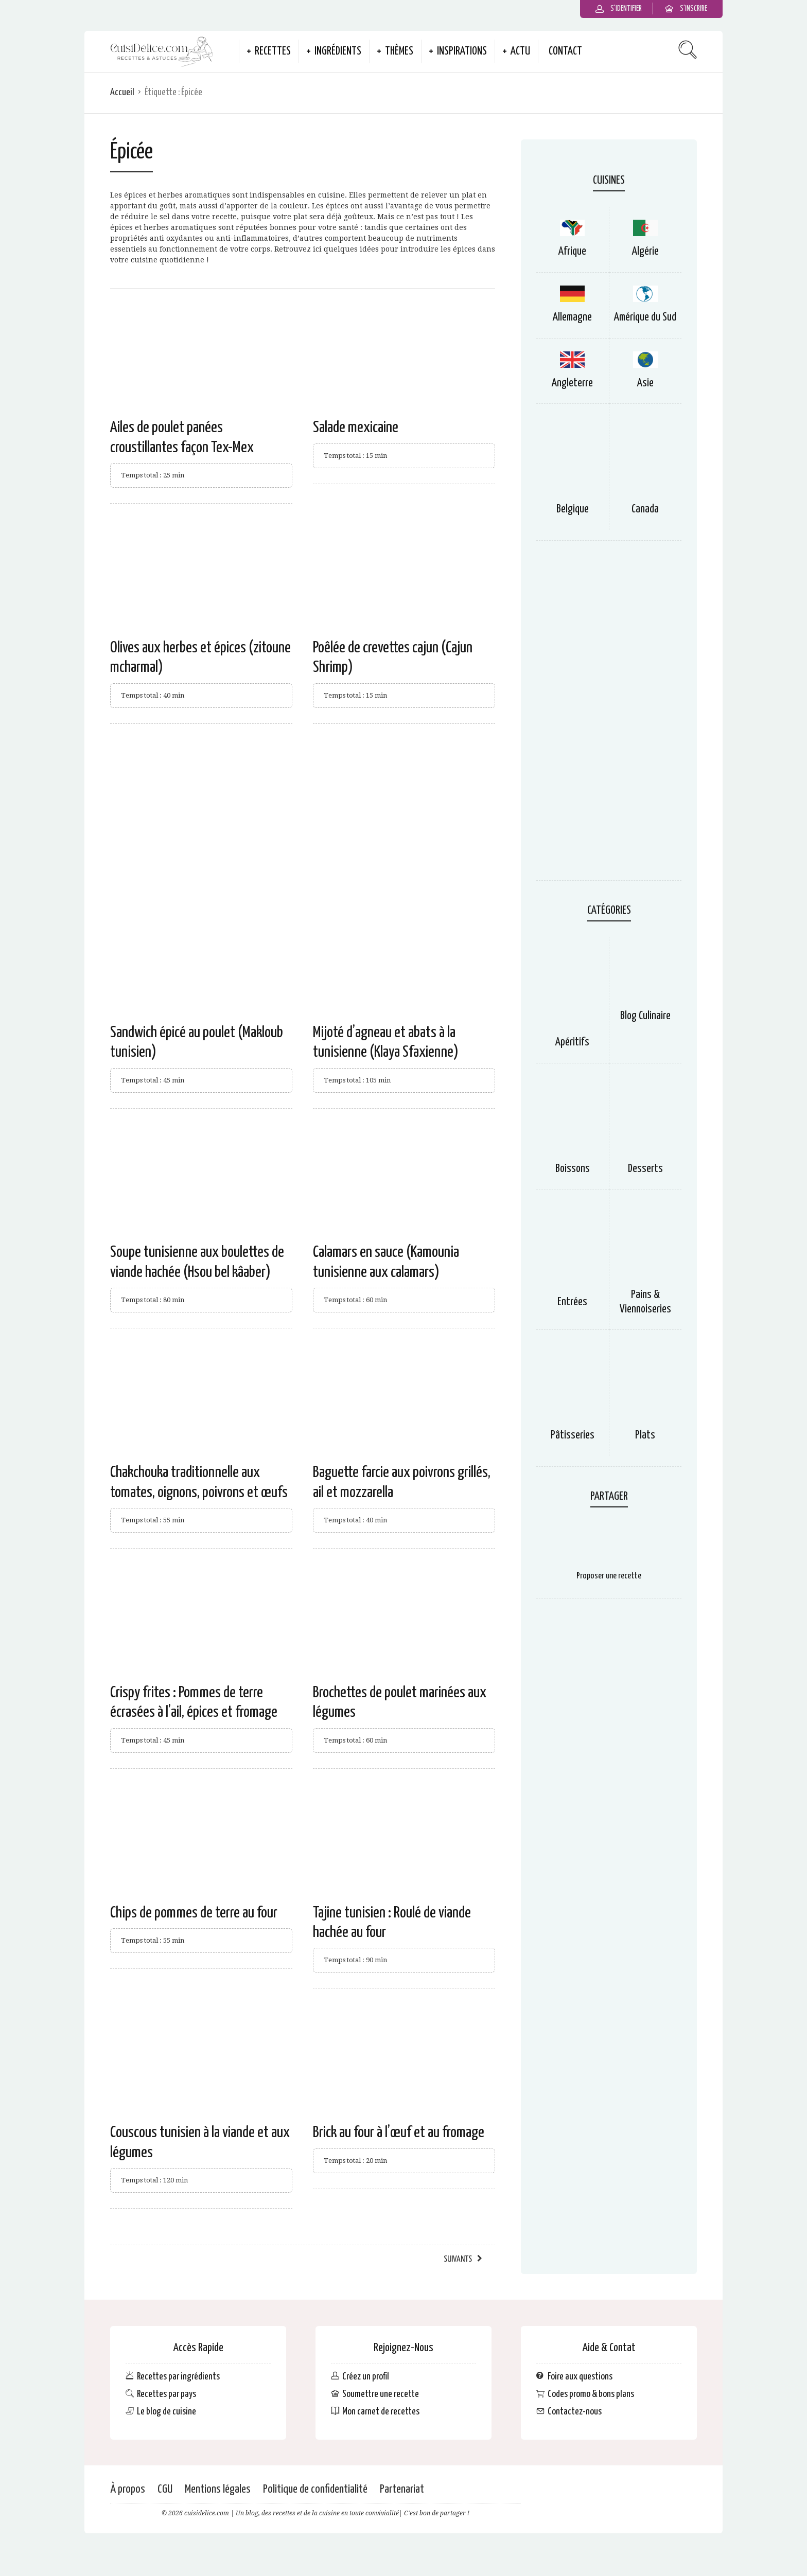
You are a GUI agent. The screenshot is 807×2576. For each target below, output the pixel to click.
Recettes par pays (166, 2394)
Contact (565, 51)
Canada (645, 509)
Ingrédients (337, 51)
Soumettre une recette (380, 2394)
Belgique (572, 509)
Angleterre (572, 383)
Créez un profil (365, 2376)
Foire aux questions (580, 2376)
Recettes (273, 51)
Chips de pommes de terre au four (193, 1913)
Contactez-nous (575, 2412)
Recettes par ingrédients (178, 2376)
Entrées (572, 1302)
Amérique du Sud (645, 317)
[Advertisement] (302, 816)
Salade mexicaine (355, 427)
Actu (520, 51)
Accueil (122, 92)
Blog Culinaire (645, 1016)
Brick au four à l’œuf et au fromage (398, 2132)
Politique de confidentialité (315, 2489)
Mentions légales (218, 2489)
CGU (164, 2489)
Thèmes (399, 51)
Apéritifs (572, 1042)
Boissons (572, 1169)
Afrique (572, 251)
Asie (645, 383)
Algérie (645, 251)
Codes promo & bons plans (591, 2394)
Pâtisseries (572, 1435)
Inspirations (462, 51)
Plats (645, 1435)
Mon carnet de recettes (380, 2412)
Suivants (458, 2259)
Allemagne (572, 317)
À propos (127, 2489)
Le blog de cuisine (166, 2412)
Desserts (645, 1169)
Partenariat (402, 2489)
